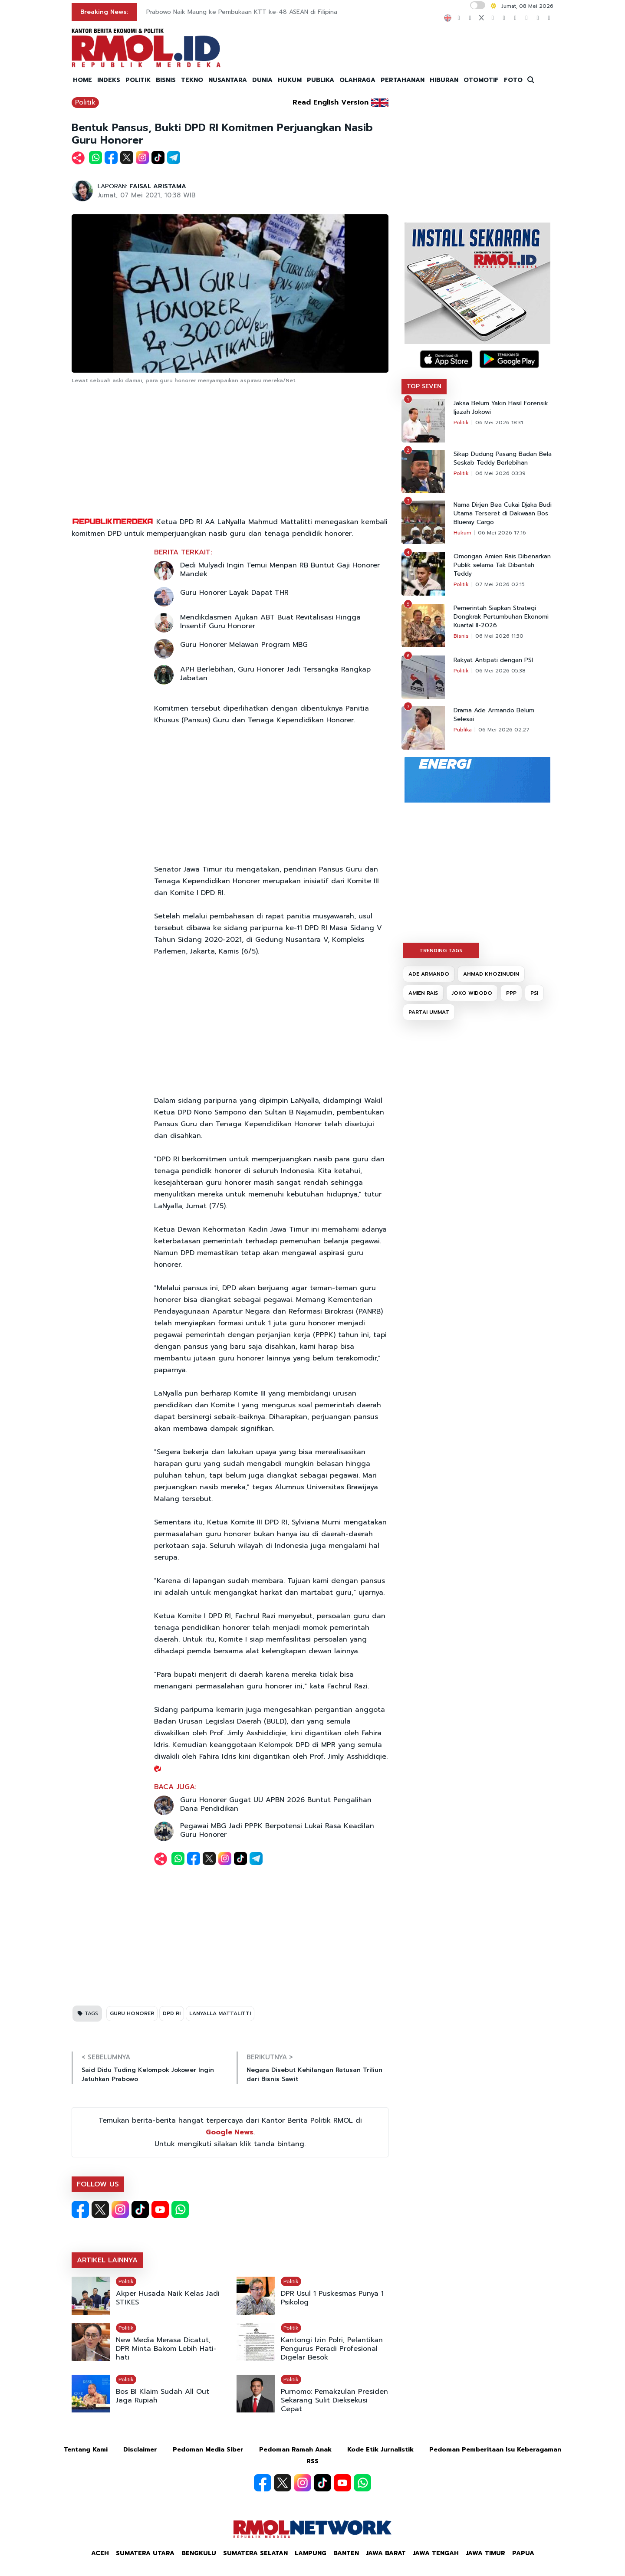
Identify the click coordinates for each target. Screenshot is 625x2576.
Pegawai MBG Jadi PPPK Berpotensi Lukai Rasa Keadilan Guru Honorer (277, 1830)
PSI (534, 993)
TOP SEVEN (424, 386)
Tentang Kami (86, 2449)
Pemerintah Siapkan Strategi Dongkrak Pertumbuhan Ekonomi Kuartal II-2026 (501, 617)
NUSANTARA (227, 80)
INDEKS (108, 80)
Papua (523, 2553)
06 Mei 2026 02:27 (504, 730)
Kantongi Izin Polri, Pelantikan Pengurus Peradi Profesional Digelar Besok (332, 2349)
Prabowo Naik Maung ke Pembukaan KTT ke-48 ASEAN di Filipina (241, 12)
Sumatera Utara (145, 2553)
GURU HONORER (132, 2013)
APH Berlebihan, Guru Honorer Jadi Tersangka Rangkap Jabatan (275, 673)
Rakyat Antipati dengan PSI (493, 660)
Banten (346, 2553)
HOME (82, 80)
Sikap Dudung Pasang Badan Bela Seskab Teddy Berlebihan (503, 458)
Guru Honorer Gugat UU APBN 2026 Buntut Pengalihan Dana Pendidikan (276, 1804)
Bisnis (461, 636)
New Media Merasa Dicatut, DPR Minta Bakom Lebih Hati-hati (166, 2349)
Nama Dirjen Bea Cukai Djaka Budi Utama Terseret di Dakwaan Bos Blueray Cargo (503, 514)
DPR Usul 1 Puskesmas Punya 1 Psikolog (332, 2298)
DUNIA (262, 80)
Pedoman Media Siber (208, 2449)
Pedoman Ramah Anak (295, 2449)
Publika (463, 730)
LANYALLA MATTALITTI (220, 2013)
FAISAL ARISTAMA (157, 186)
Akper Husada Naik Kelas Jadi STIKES (168, 2298)
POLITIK (138, 80)
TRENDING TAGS (440, 950)
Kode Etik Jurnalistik (380, 2449)
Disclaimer (140, 2449)
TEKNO (192, 80)
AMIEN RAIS (423, 993)
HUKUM (290, 80)
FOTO (513, 80)
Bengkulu (198, 2553)
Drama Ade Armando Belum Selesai (494, 715)
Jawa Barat (386, 2553)
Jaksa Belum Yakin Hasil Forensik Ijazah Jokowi (501, 407)
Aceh (100, 2553)
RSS (312, 2461)
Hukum (462, 533)
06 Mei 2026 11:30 (499, 636)
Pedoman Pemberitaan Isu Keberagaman (495, 2449)
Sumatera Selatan (255, 2553)
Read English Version (330, 102)
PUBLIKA (320, 80)
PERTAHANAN (402, 80)
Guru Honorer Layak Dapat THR (234, 592)
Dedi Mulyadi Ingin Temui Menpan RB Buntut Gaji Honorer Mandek (280, 569)
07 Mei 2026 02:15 (500, 584)
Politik (85, 102)
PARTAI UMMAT (428, 1012)
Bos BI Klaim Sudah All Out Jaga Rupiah (162, 2396)
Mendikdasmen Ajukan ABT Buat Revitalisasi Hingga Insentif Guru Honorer (270, 621)
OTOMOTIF (481, 80)
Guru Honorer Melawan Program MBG (244, 644)
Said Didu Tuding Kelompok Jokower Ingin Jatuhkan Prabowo (148, 2074)
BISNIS (166, 80)
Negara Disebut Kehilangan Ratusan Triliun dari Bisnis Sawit (314, 2074)
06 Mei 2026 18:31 (499, 422)
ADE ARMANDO (428, 974)
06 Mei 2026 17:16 (502, 533)
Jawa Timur (485, 2553)
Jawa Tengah (436, 2553)
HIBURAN (444, 80)
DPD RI (172, 2013)
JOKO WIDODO (472, 993)
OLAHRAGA (357, 80)
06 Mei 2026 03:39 (500, 473)
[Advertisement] (230, 451)
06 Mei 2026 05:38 (500, 671)
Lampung (310, 2553)
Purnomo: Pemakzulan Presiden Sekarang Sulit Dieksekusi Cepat (334, 2400)
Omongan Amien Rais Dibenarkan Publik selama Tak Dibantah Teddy (502, 565)
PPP (511, 993)
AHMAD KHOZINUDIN (491, 974)
